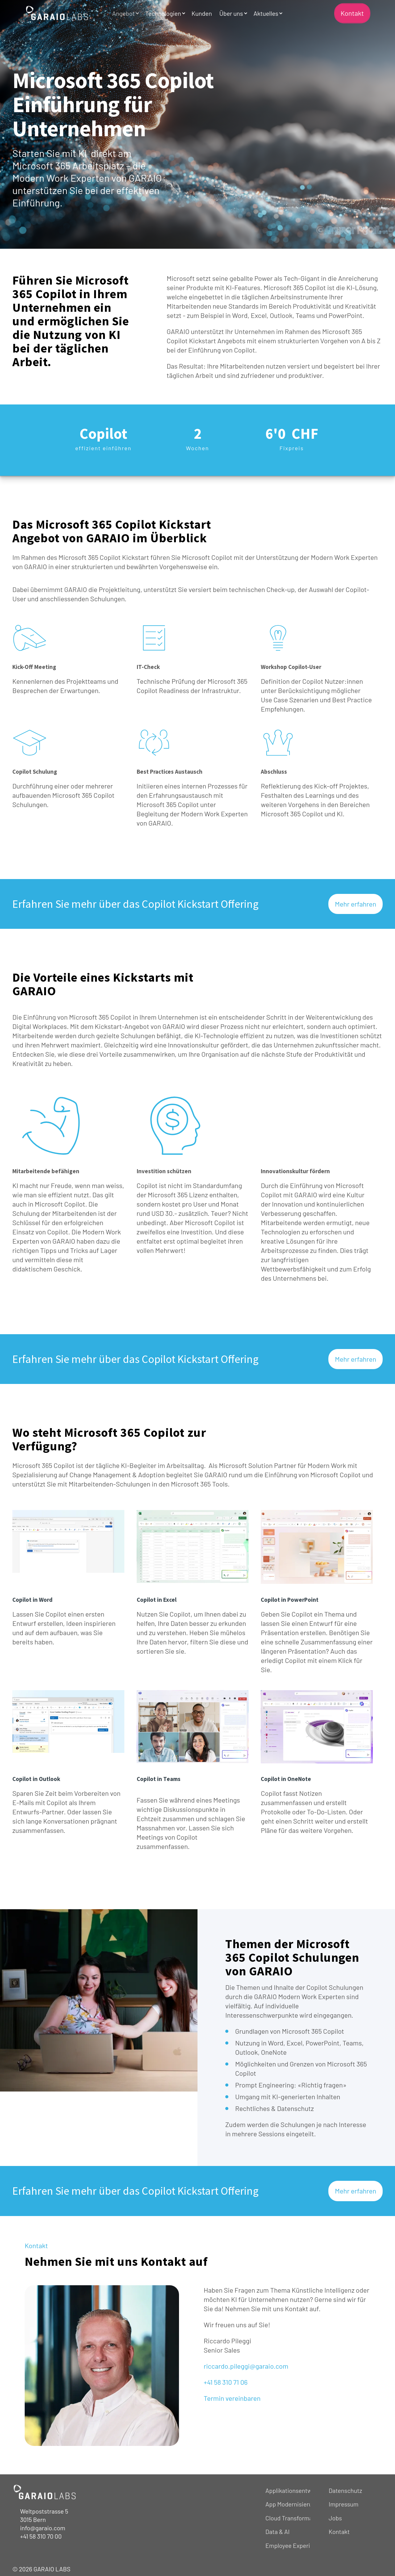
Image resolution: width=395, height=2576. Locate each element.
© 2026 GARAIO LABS (41, 2568)
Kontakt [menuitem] (339, 2531)
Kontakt (352, 13)
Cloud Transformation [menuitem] (294, 2517)
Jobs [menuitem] (335, 2517)
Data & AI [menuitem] (277, 2531)
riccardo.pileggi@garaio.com (246, 2366)
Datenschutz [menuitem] (345, 2490)
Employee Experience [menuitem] (294, 2545)
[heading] (197, 1040)
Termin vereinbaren (232, 2398)
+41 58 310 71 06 (225, 2382)
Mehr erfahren (355, 904)
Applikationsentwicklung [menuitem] (298, 2490)
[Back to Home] (57, 13)
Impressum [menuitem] (344, 2503)
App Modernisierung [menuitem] (292, 2503)
